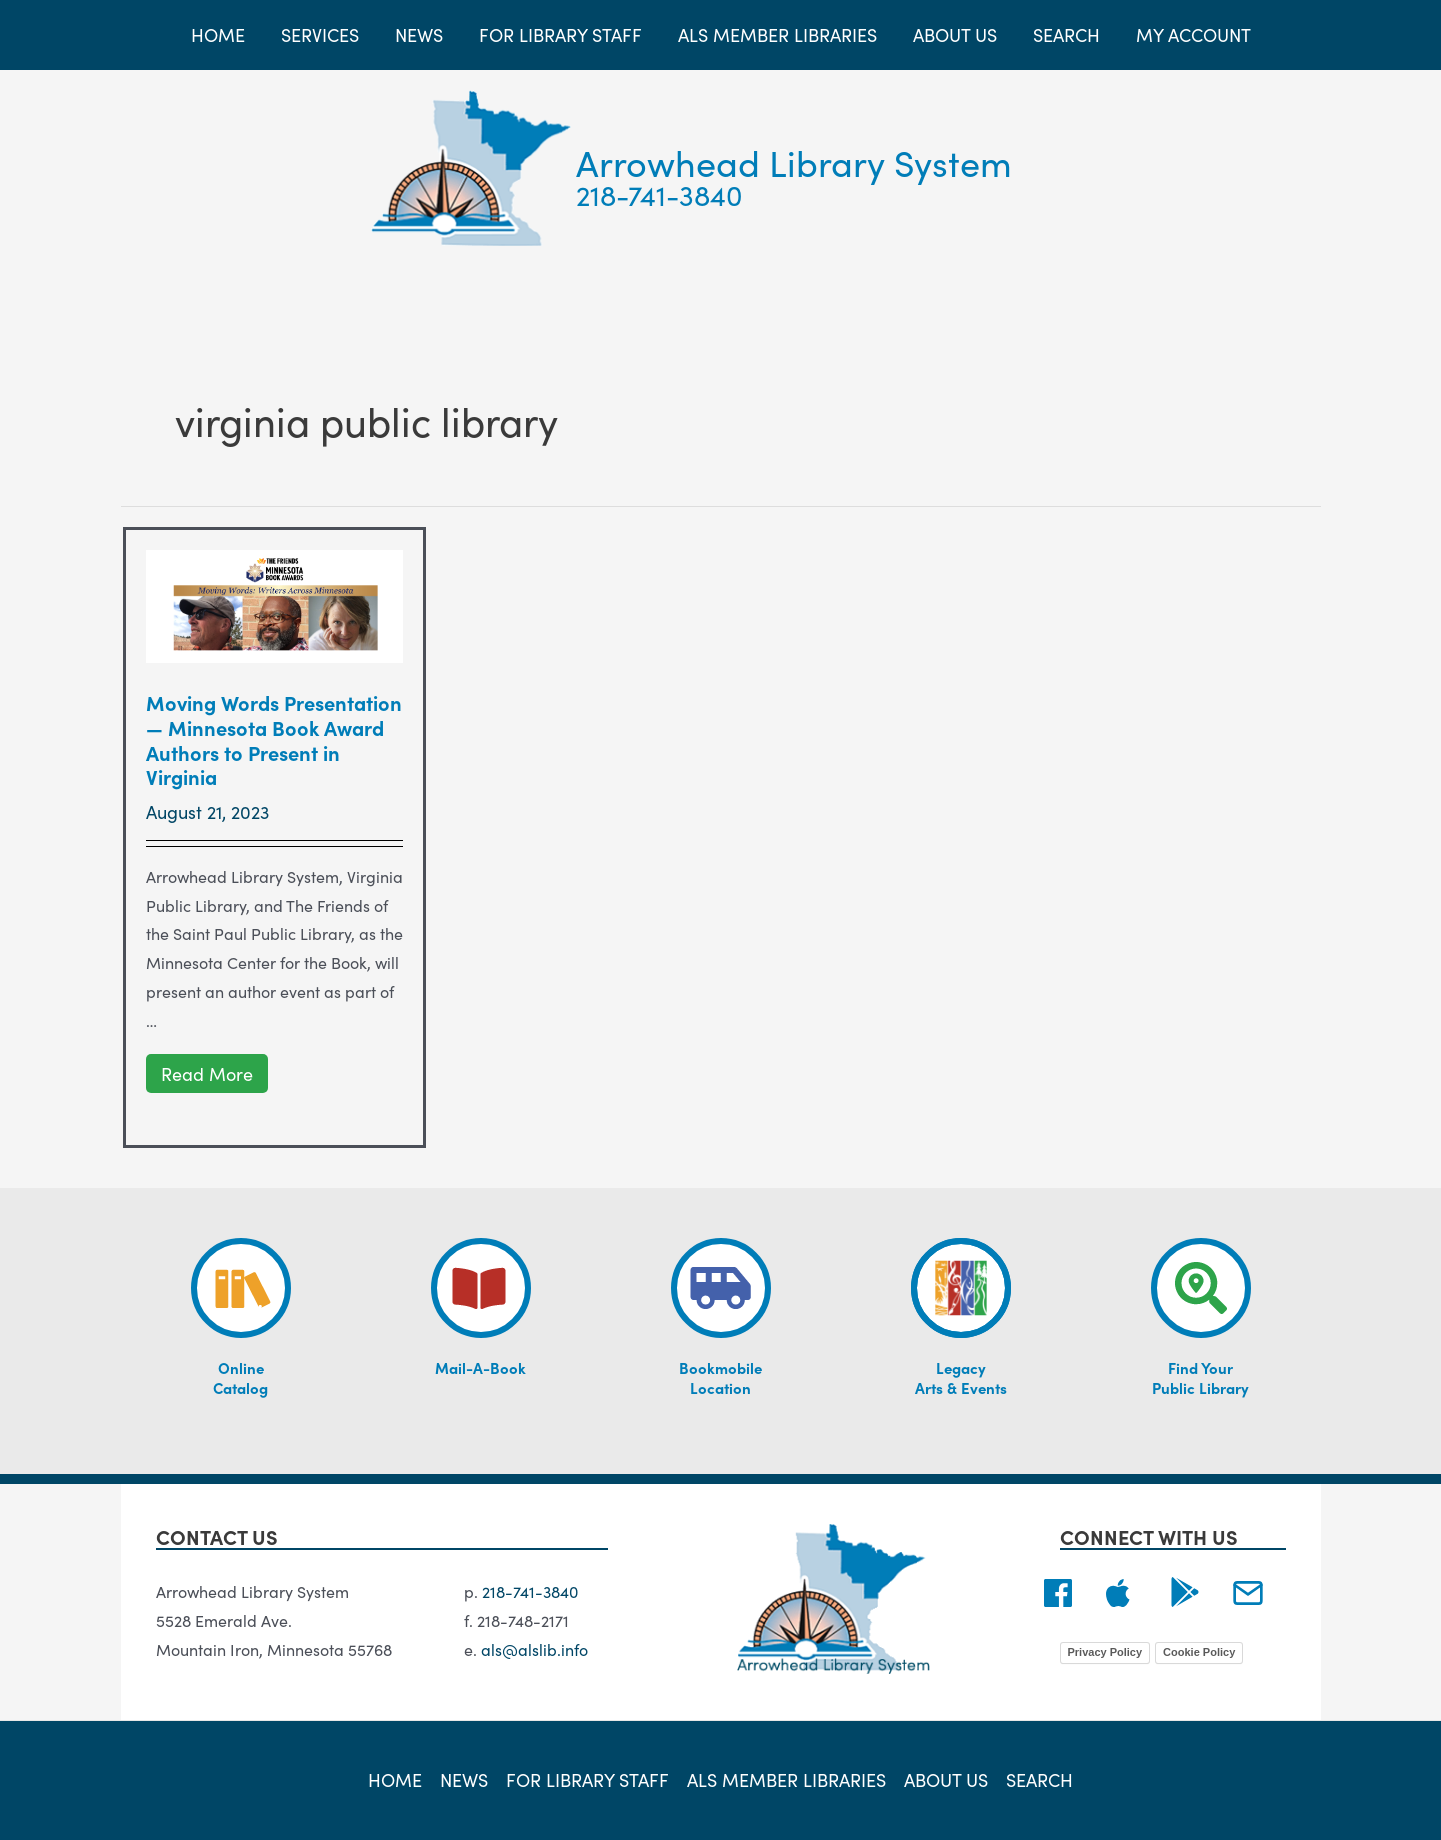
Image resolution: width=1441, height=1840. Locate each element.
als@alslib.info (534, 1649)
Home (395, 1780)
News (464, 1780)
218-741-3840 (659, 194)
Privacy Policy (1105, 1652)
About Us (946, 1780)
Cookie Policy (1199, 1652)
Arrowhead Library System (794, 161)
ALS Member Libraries (786, 1780)
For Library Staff (587, 1780)
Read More (211, 1074)
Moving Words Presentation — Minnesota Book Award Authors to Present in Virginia (274, 739)
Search (1039, 1780)
